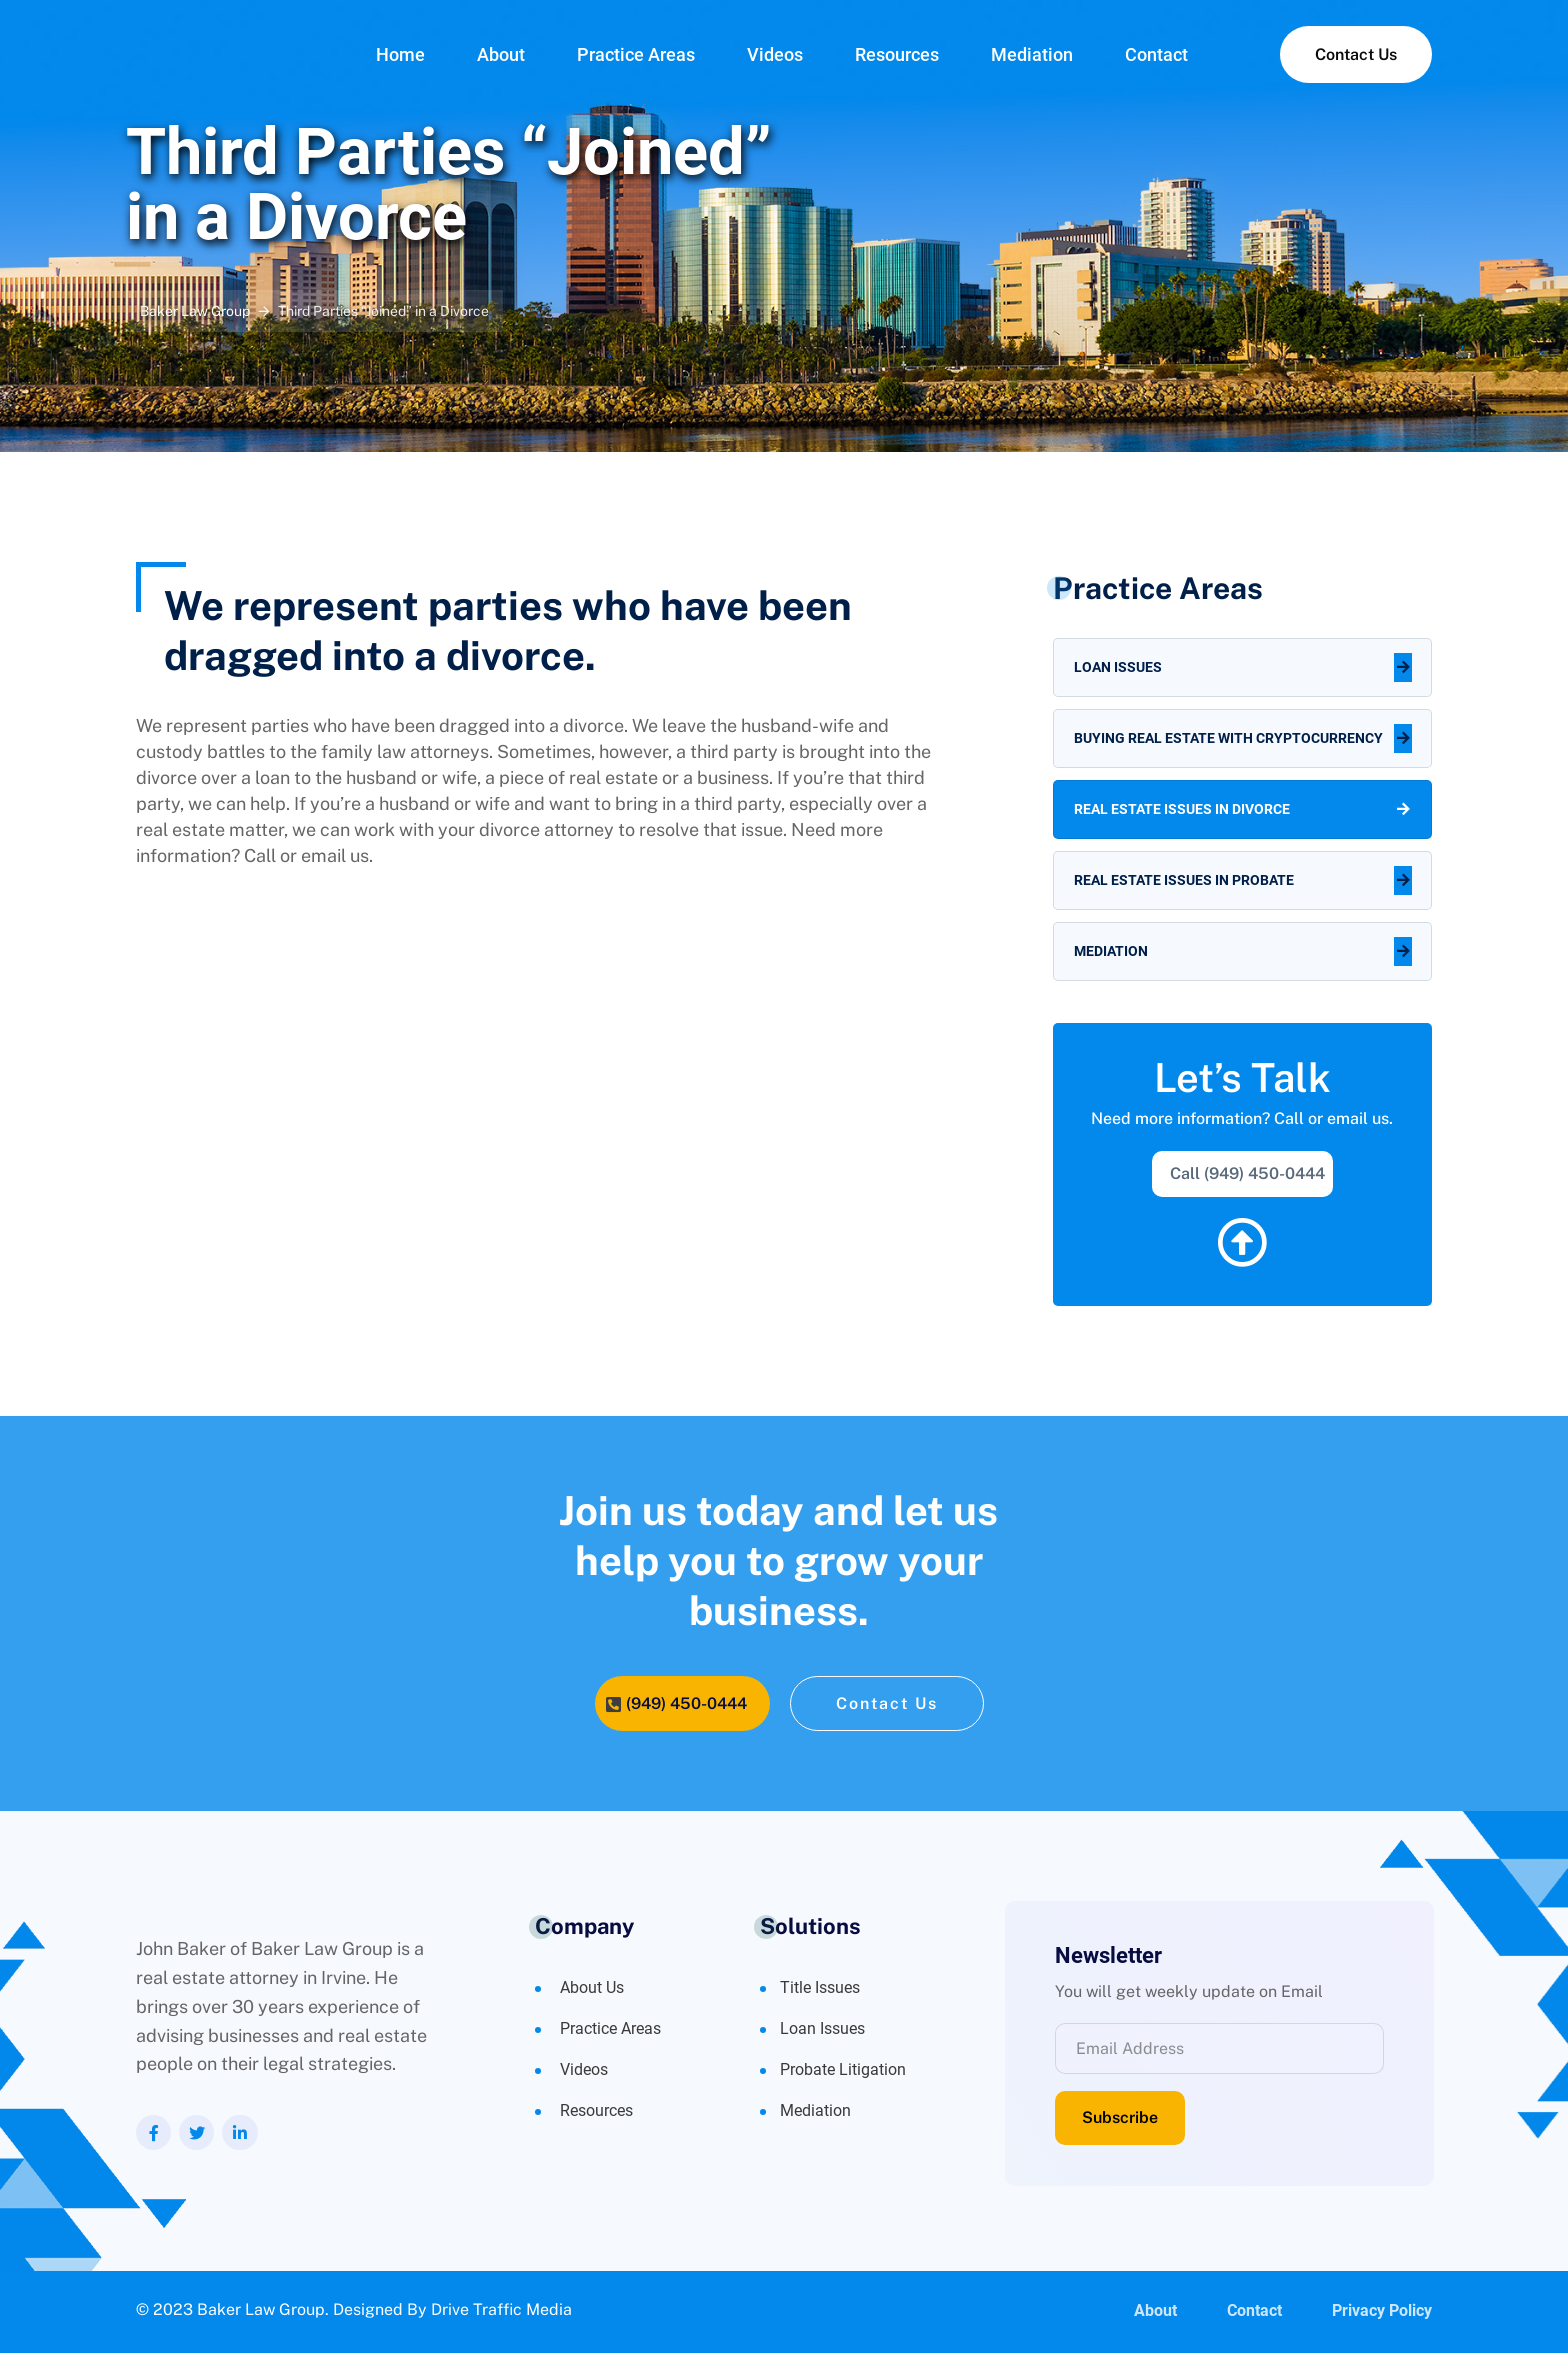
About (501, 54)
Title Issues (820, 1987)
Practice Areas (636, 54)
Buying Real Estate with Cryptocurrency (1228, 738)
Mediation (1032, 54)
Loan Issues (1118, 667)
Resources (897, 54)
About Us (592, 1987)
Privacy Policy (1382, 2311)
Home (400, 54)
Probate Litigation (843, 2069)
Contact (1156, 54)
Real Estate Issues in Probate (1184, 880)
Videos (775, 54)
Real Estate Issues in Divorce (1182, 809)
